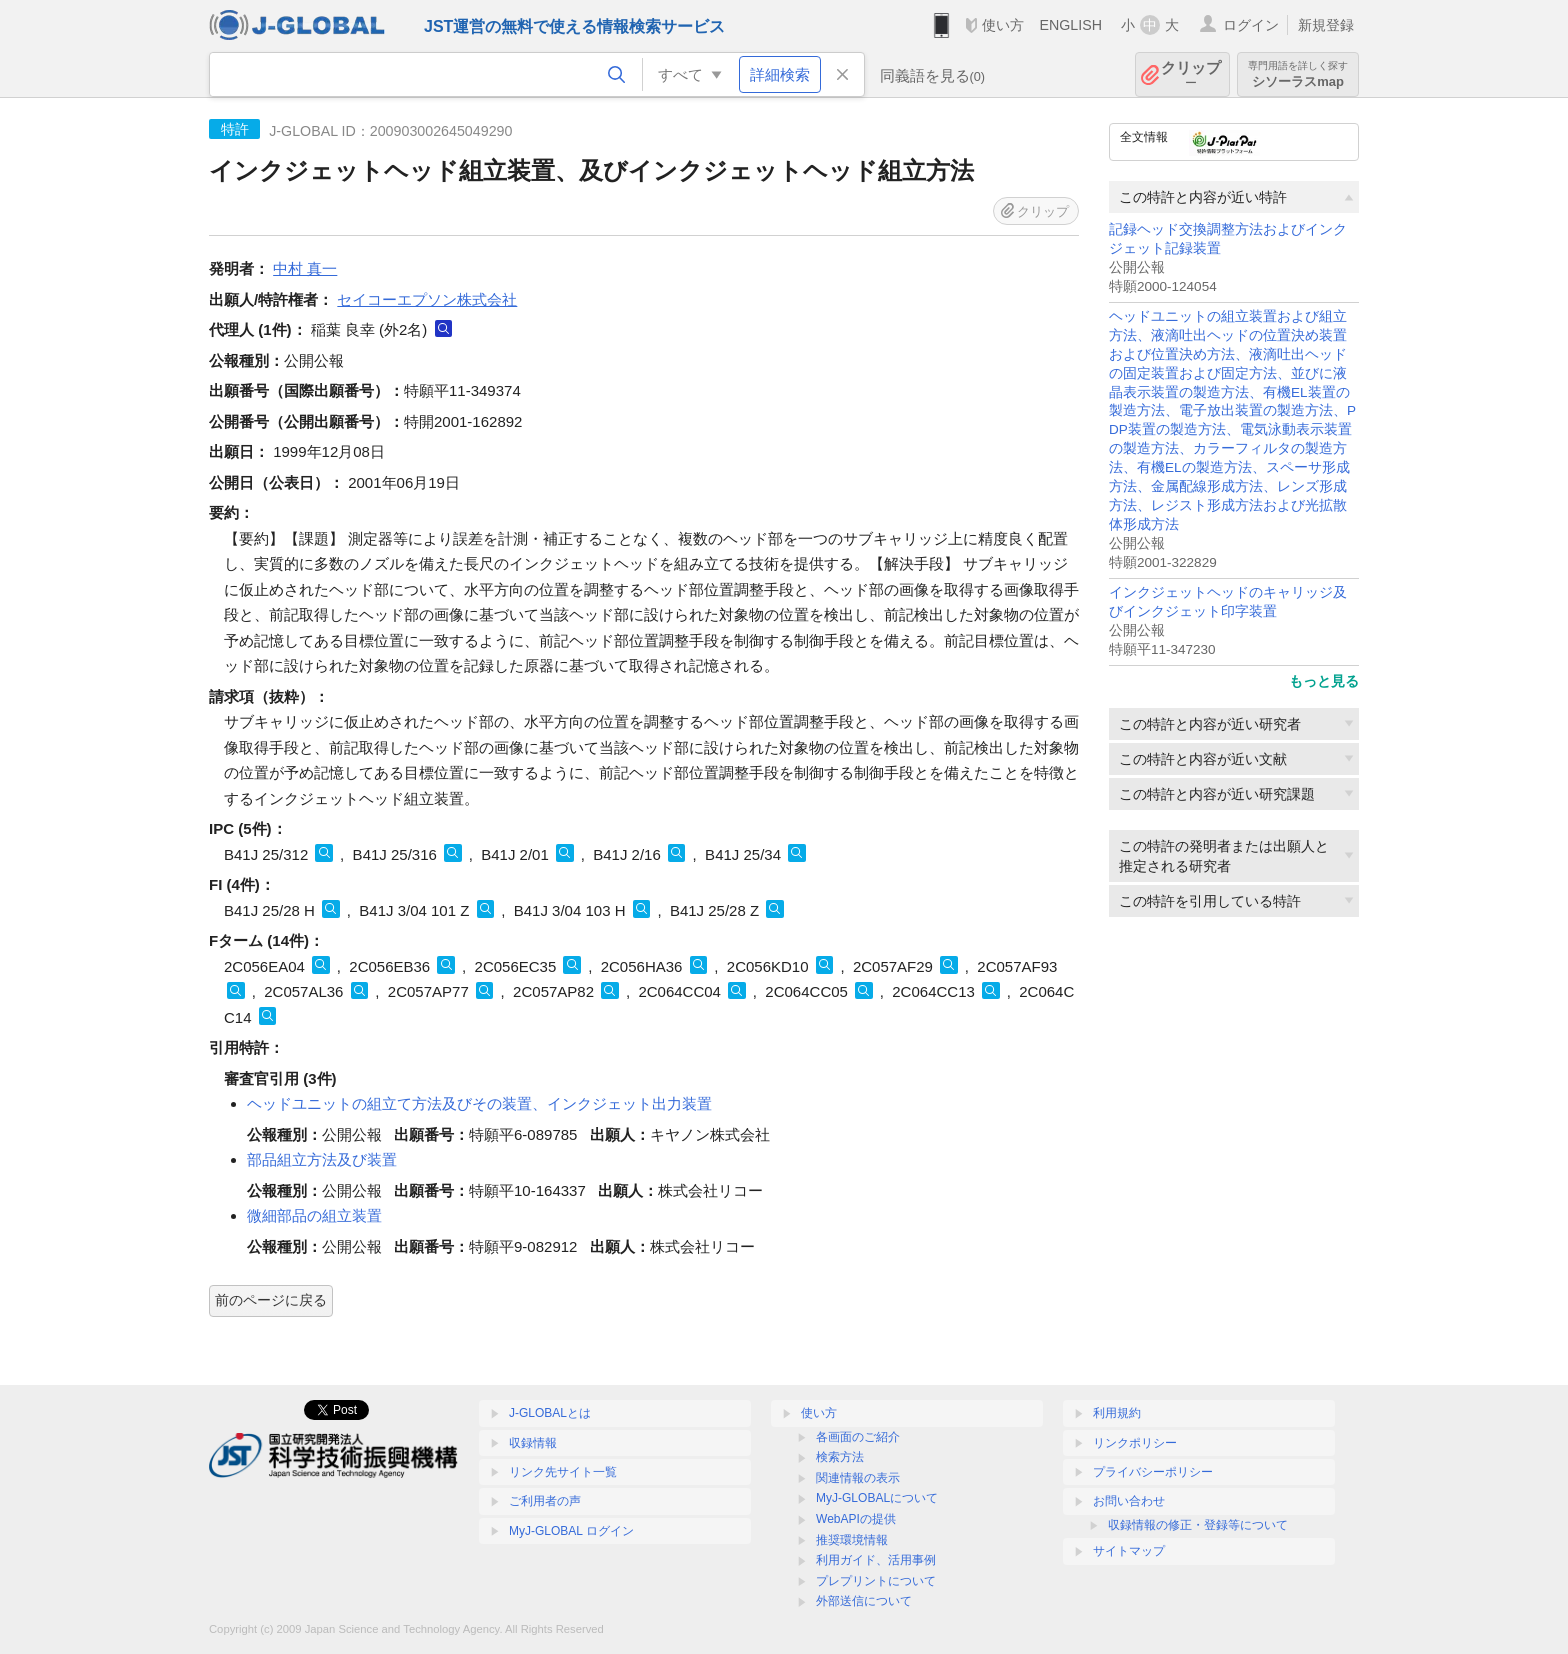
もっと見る (1324, 681)
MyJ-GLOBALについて (877, 1498)
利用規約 (1117, 1413)
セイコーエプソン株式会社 (427, 299)
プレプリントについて (876, 1581)
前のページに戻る (271, 1300)
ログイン (1251, 25)
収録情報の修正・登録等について (1198, 1525)
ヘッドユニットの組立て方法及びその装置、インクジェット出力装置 (479, 1103)
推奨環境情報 (852, 1540)
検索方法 (840, 1457)
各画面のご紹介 (858, 1437)
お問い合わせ (1129, 1501)
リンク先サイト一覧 (563, 1472)
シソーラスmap (1298, 74)
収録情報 (533, 1443)
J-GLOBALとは (550, 1413)
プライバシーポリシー (1153, 1472)
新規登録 (1326, 25)
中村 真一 (305, 268)
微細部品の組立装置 (314, 1215)
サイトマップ (1129, 1551)
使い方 (1003, 25)
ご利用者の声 (545, 1501)
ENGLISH (1070, 25)
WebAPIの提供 (856, 1519)
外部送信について (864, 1601)
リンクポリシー (1135, 1443)
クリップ (1191, 74)
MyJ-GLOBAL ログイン (571, 1531)
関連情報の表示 (858, 1478)
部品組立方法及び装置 (322, 1159)
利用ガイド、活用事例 (876, 1560)
